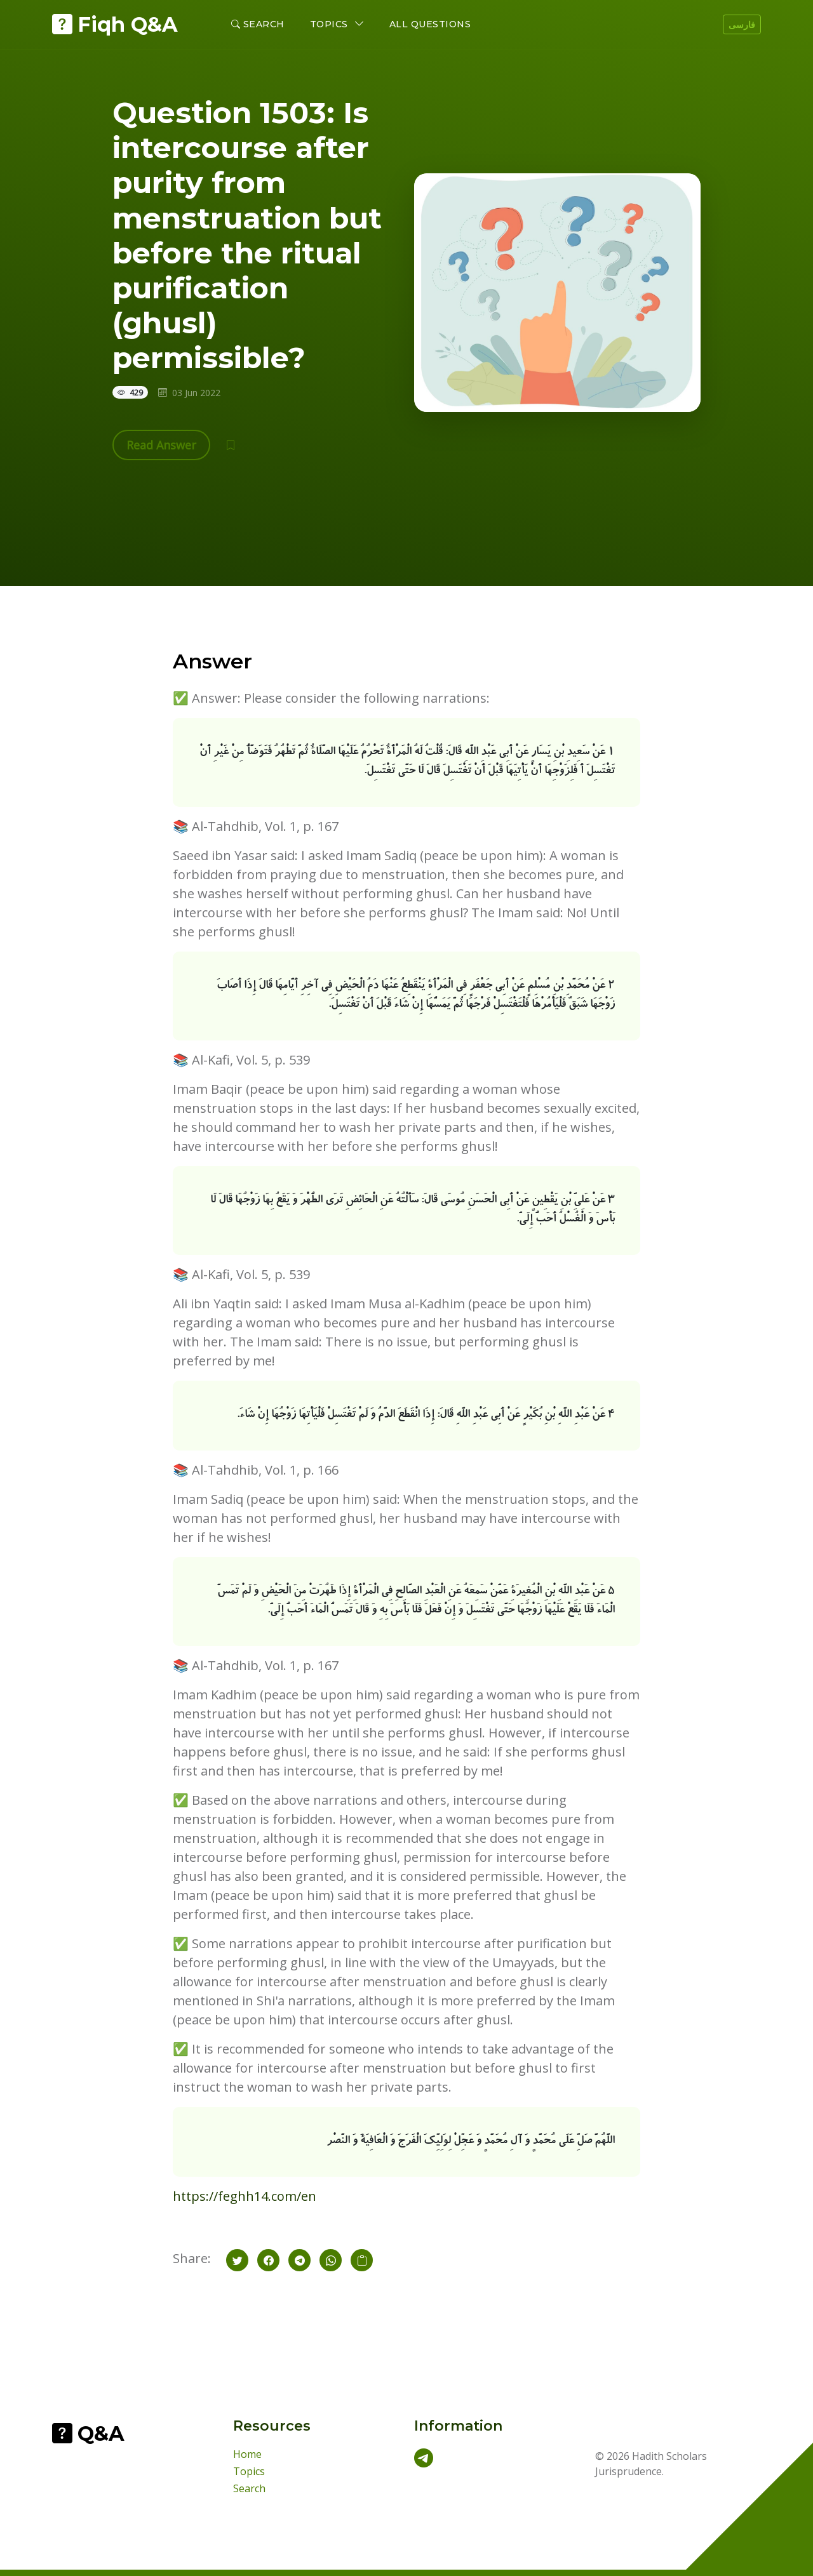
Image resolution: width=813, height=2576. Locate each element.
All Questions (430, 24)
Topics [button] (330, 24)
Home (247, 2454)
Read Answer (161, 445)
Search (258, 24)
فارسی (742, 24)
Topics (249, 2471)
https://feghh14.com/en (244, 2196)
